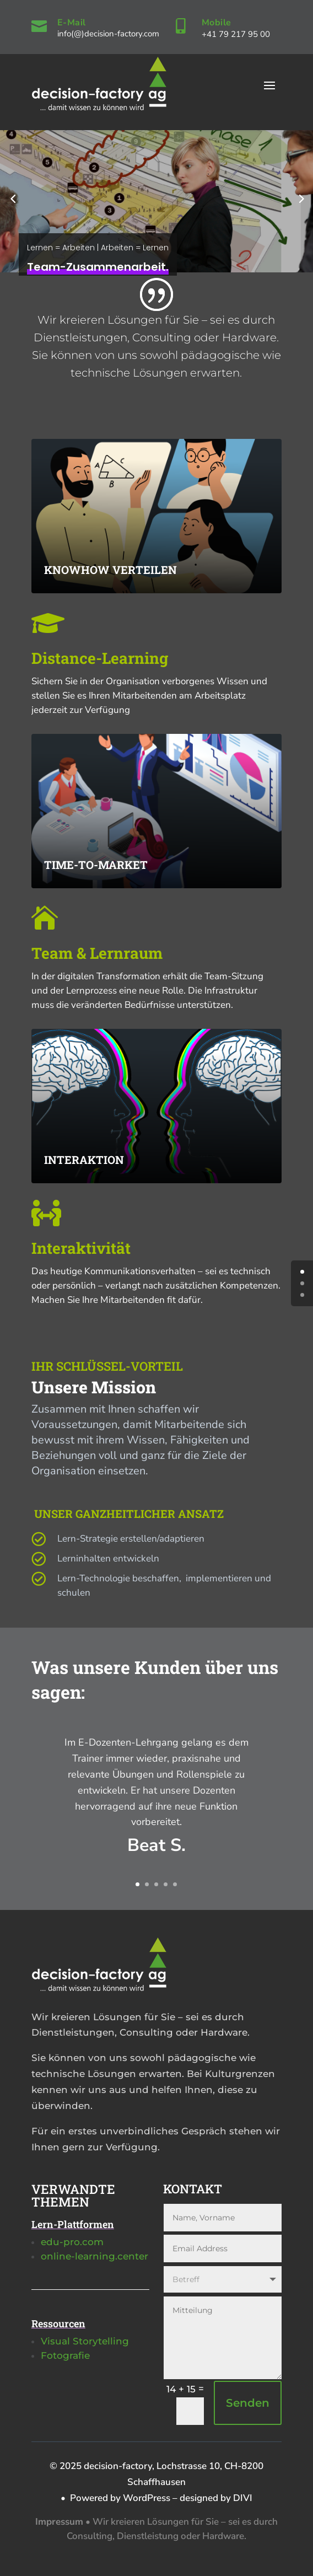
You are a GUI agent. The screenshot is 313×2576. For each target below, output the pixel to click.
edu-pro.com (72, 2241)
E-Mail (71, 23)
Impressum (59, 2521)
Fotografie (65, 2355)
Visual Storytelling (85, 2341)
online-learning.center (94, 2256)
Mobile (216, 23)
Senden (247, 2402)
